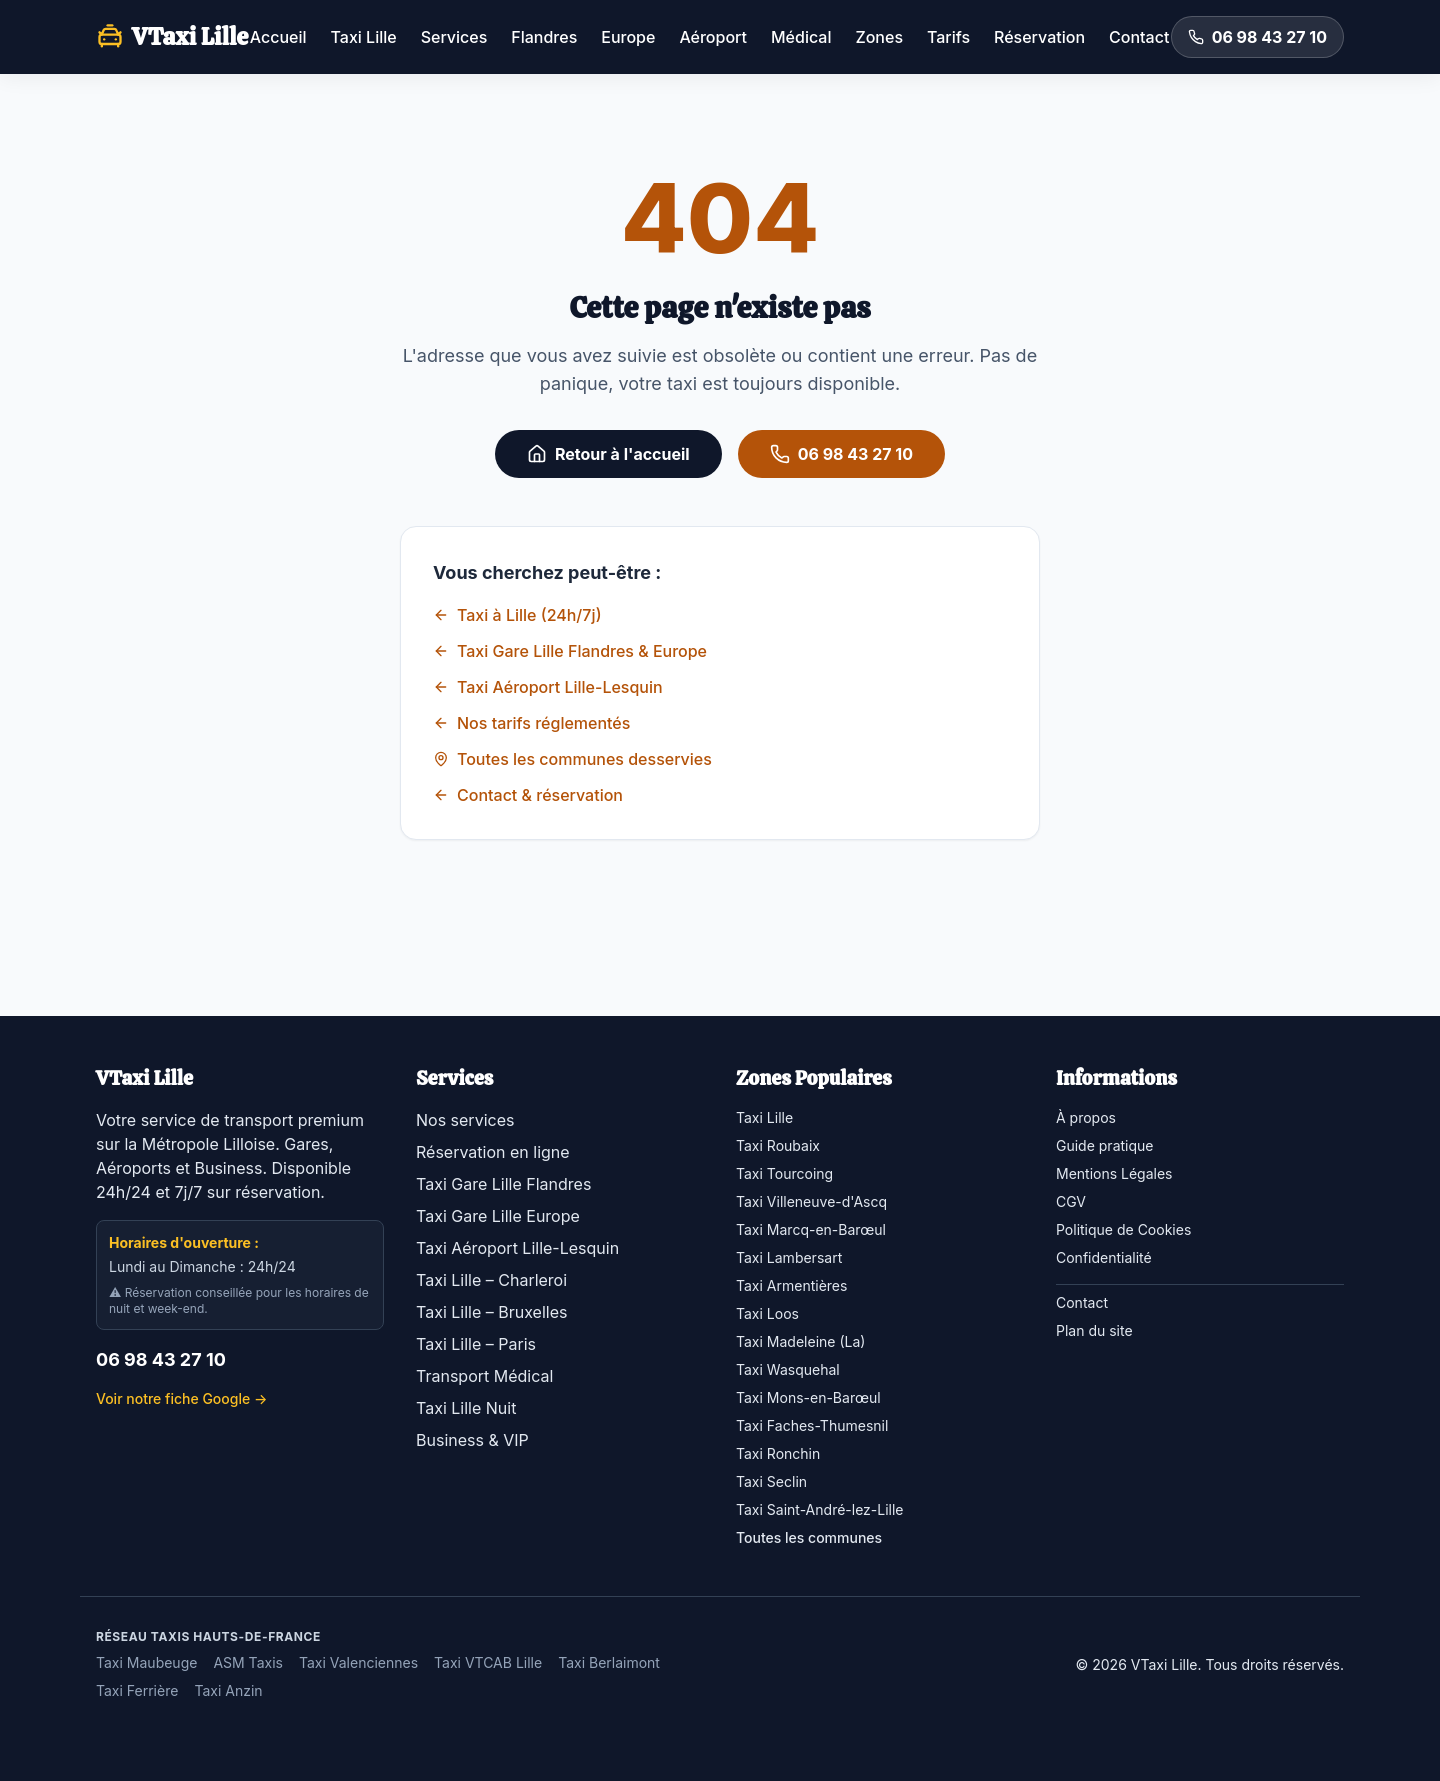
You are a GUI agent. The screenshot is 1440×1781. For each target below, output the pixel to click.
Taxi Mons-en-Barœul (808, 1397)
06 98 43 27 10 (1257, 37)
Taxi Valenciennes (358, 1662)
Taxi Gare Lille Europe (498, 1216)
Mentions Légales (1114, 1173)
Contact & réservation (528, 795)
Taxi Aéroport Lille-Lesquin (548, 687)
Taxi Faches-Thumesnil (812, 1425)
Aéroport (713, 37)
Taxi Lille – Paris (476, 1344)
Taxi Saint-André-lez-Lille (820, 1509)
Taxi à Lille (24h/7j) (517, 615)
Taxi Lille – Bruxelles (491, 1312)
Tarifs (948, 37)
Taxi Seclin (771, 1481)
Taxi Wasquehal (788, 1369)
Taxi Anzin (228, 1690)
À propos (1086, 1117)
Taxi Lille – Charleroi (491, 1280)
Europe (628, 37)
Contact (1139, 37)
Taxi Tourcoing (784, 1173)
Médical (801, 37)
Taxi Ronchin (778, 1453)
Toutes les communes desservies (572, 759)
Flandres (544, 37)
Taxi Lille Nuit (466, 1408)
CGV (1071, 1201)
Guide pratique (1104, 1145)
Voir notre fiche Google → (181, 1398)
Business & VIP (472, 1440)
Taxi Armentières (791, 1285)
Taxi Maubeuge (146, 1662)
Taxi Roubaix (778, 1145)
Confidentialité (1104, 1257)
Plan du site (1094, 1330)
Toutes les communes (809, 1537)
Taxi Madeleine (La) (800, 1341)
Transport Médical (484, 1376)
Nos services (465, 1120)
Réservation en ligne (493, 1152)
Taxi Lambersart (789, 1257)
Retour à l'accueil (608, 454)
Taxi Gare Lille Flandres (503, 1184)
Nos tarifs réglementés (531, 723)
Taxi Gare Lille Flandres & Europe (570, 651)
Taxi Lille (364, 37)
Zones (879, 37)
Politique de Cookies (1123, 1229)
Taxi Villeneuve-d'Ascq (811, 1201)
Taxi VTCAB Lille (488, 1662)
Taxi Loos (767, 1313)
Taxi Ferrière (137, 1690)
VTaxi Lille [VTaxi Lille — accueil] (172, 36)
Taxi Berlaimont (609, 1662)
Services (454, 37)
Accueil (278, 37)
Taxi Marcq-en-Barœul (811, 1229)
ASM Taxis (248, 1662)
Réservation (1039, 37)
